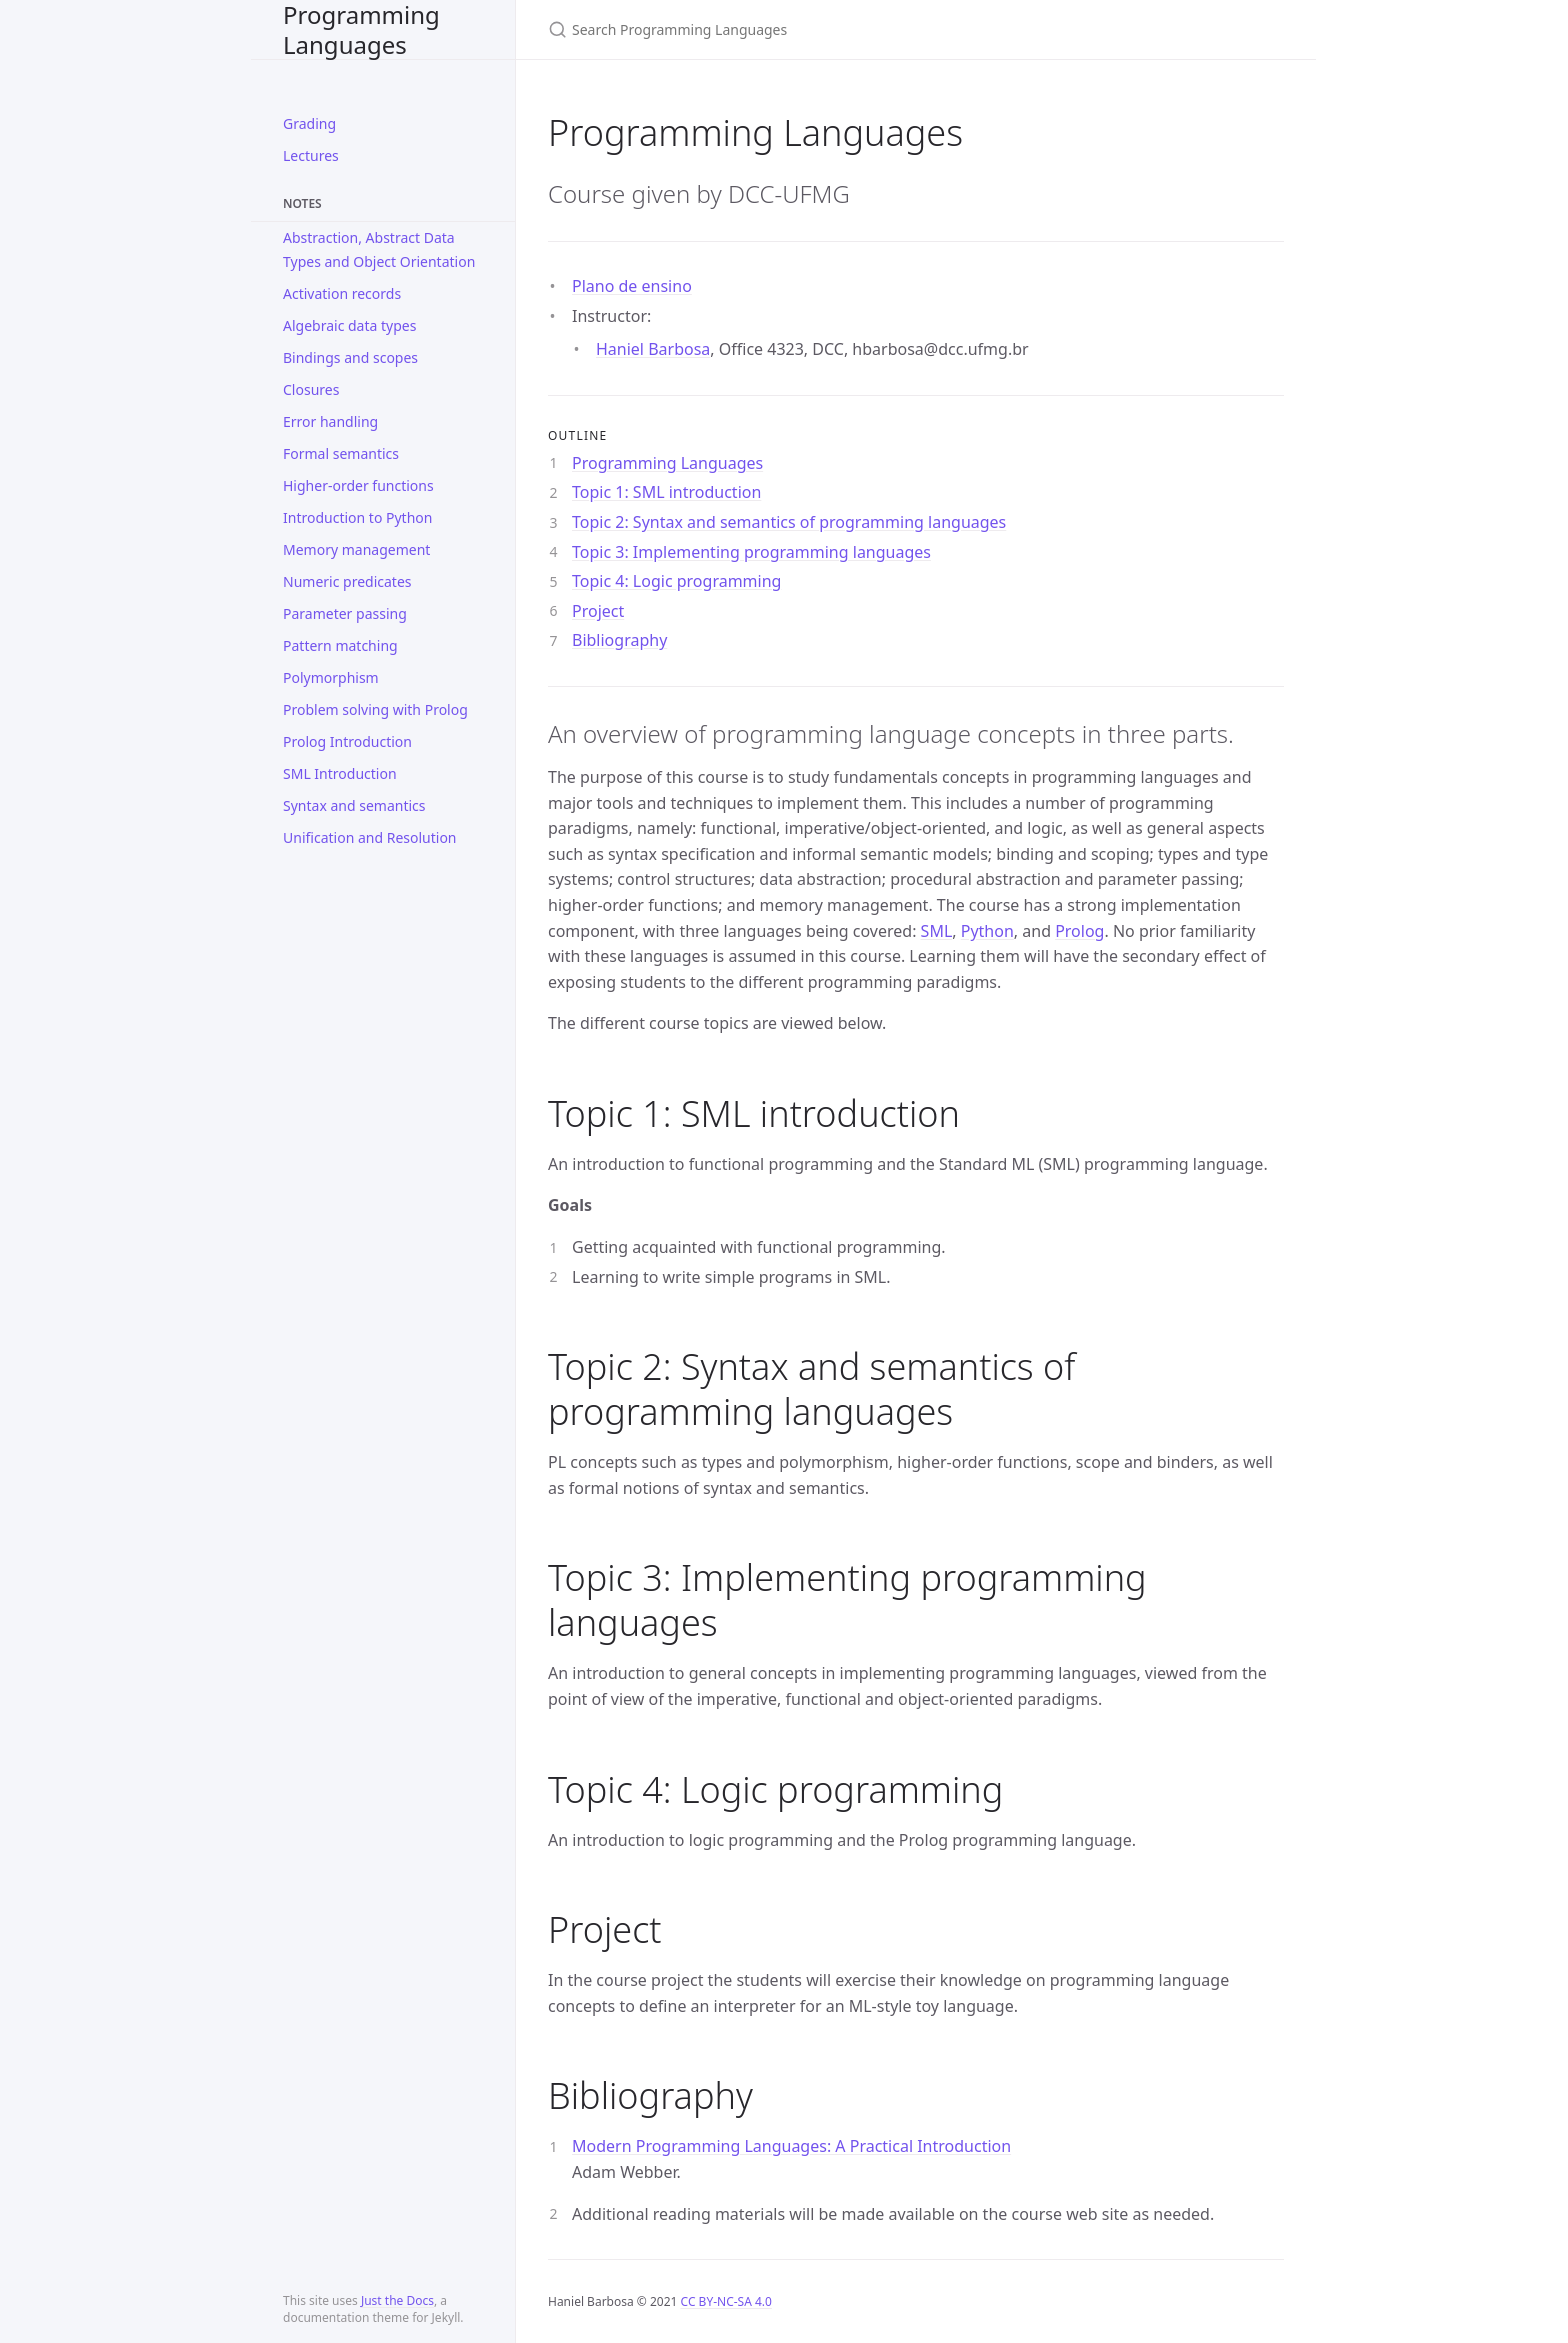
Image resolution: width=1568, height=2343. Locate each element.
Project (598, 611)
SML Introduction (340, 773)
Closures (311, 389)
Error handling (330, 421)
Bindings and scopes (350, 357)
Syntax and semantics (354, 805)
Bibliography (619, 640)
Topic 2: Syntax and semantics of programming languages (789, 522)
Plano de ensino (632, 286)
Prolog (1079, 931)
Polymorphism (331, 677)
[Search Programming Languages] (784, 29)
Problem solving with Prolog (375, 709)
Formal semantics (341, 453)
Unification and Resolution (370, 837)
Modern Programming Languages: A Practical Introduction (791, 2146)
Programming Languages (361, 29)
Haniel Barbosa (653, 349)
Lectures (311, 155)
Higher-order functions (358, 485)
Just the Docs (397, 2300)
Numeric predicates (347, 581)
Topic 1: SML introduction (666, 492)
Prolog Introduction (347, 741)
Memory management (356, 549)
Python (987, 931)
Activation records (342, 293)
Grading (309, 123)
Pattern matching (340, 645)
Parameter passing (345, 613)
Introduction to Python (357, 517)
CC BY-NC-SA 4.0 (726, 2301)
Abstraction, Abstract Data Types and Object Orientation (379, 249)
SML (937, 931)
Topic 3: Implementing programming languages (751, 552)
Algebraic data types (349, 325)
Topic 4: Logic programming (676, 581)
